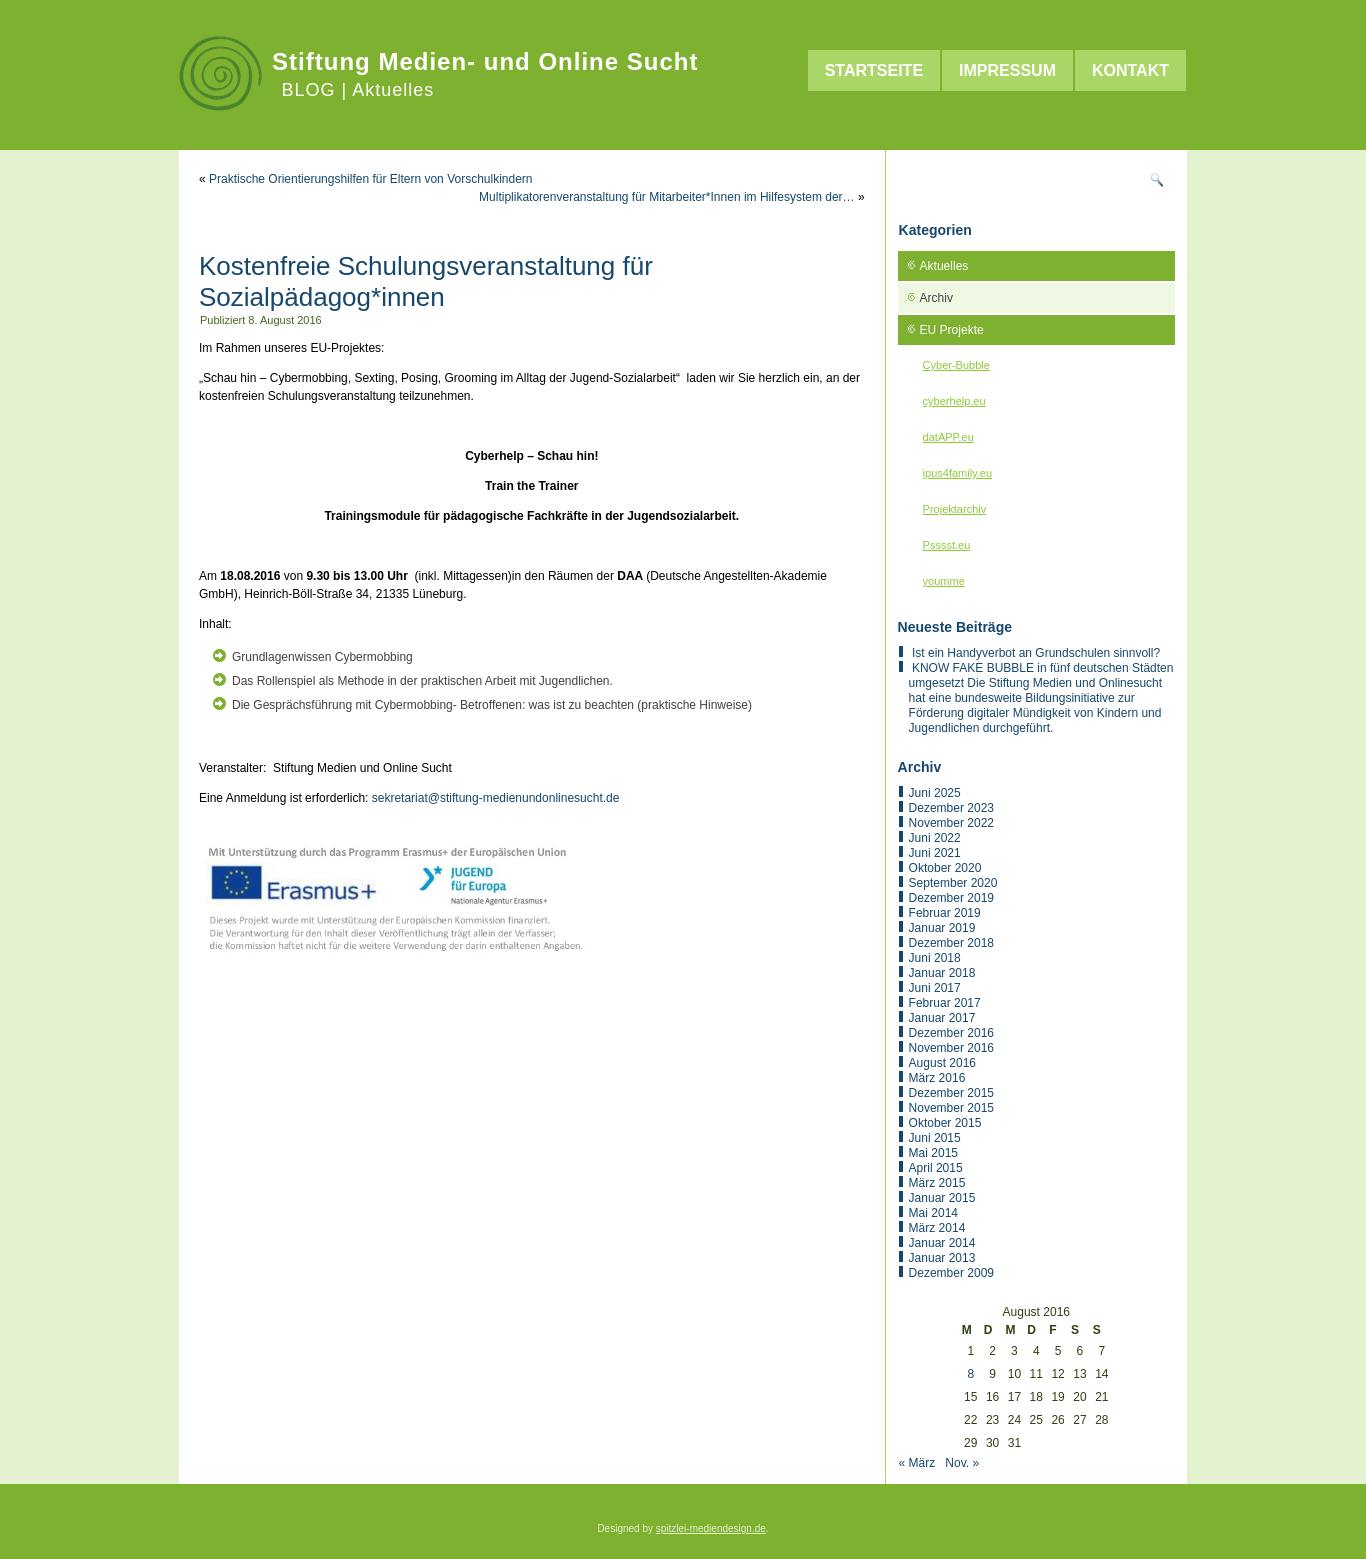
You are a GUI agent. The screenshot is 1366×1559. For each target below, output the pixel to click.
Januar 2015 (942, 1198)
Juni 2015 (935, 1138)
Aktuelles (944, 266)
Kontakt (1130, 70)
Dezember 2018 (951, 943)
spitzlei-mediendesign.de (711, 1528)
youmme (944, 581)
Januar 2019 (942, 928)
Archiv (936, 298)
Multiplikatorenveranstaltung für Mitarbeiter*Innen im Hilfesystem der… (667, 197)
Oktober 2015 (945, 1123)
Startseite (874, 70)
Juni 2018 (935, 958)
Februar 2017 (945, 1003)
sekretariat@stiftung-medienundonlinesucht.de (496, 798)
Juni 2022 (935, 838)
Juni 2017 (935, 988)
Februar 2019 (945, 913)
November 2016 (951, 1048)
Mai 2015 (933, 1153)
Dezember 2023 (951, 808)
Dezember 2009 (951, 1273)
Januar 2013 (942, 1258)
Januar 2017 (942, 1018)
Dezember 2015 (951, 1093)
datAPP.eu (948, 437)
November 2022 (951, 823)
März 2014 (937, 1228)
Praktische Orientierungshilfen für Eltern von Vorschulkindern (371, 179)
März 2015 (937, 1183)
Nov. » (962, 1463)
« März (917, 1463)
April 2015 (936, 1168)
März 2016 (937, 1078)
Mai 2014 (933, 1213)
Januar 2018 (942, 973)
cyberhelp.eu (954, 401)
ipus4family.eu (958, 473)
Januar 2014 (942, 1243)
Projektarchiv (955, 509)
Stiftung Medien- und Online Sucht (485, 61)
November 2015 (951, 1108)
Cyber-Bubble (956, 365)
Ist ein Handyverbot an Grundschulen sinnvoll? (1036, 653)
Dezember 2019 (951, 898)
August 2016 (942, 1063)
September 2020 (953, 883)
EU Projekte (952, 330)
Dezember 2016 (951, 1033)
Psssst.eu (947, 545)
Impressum (1007, 70)
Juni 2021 (935, 853)
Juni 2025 (935, 793)
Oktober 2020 (945, 868)
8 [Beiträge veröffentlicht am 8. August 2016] (970, 1374)
